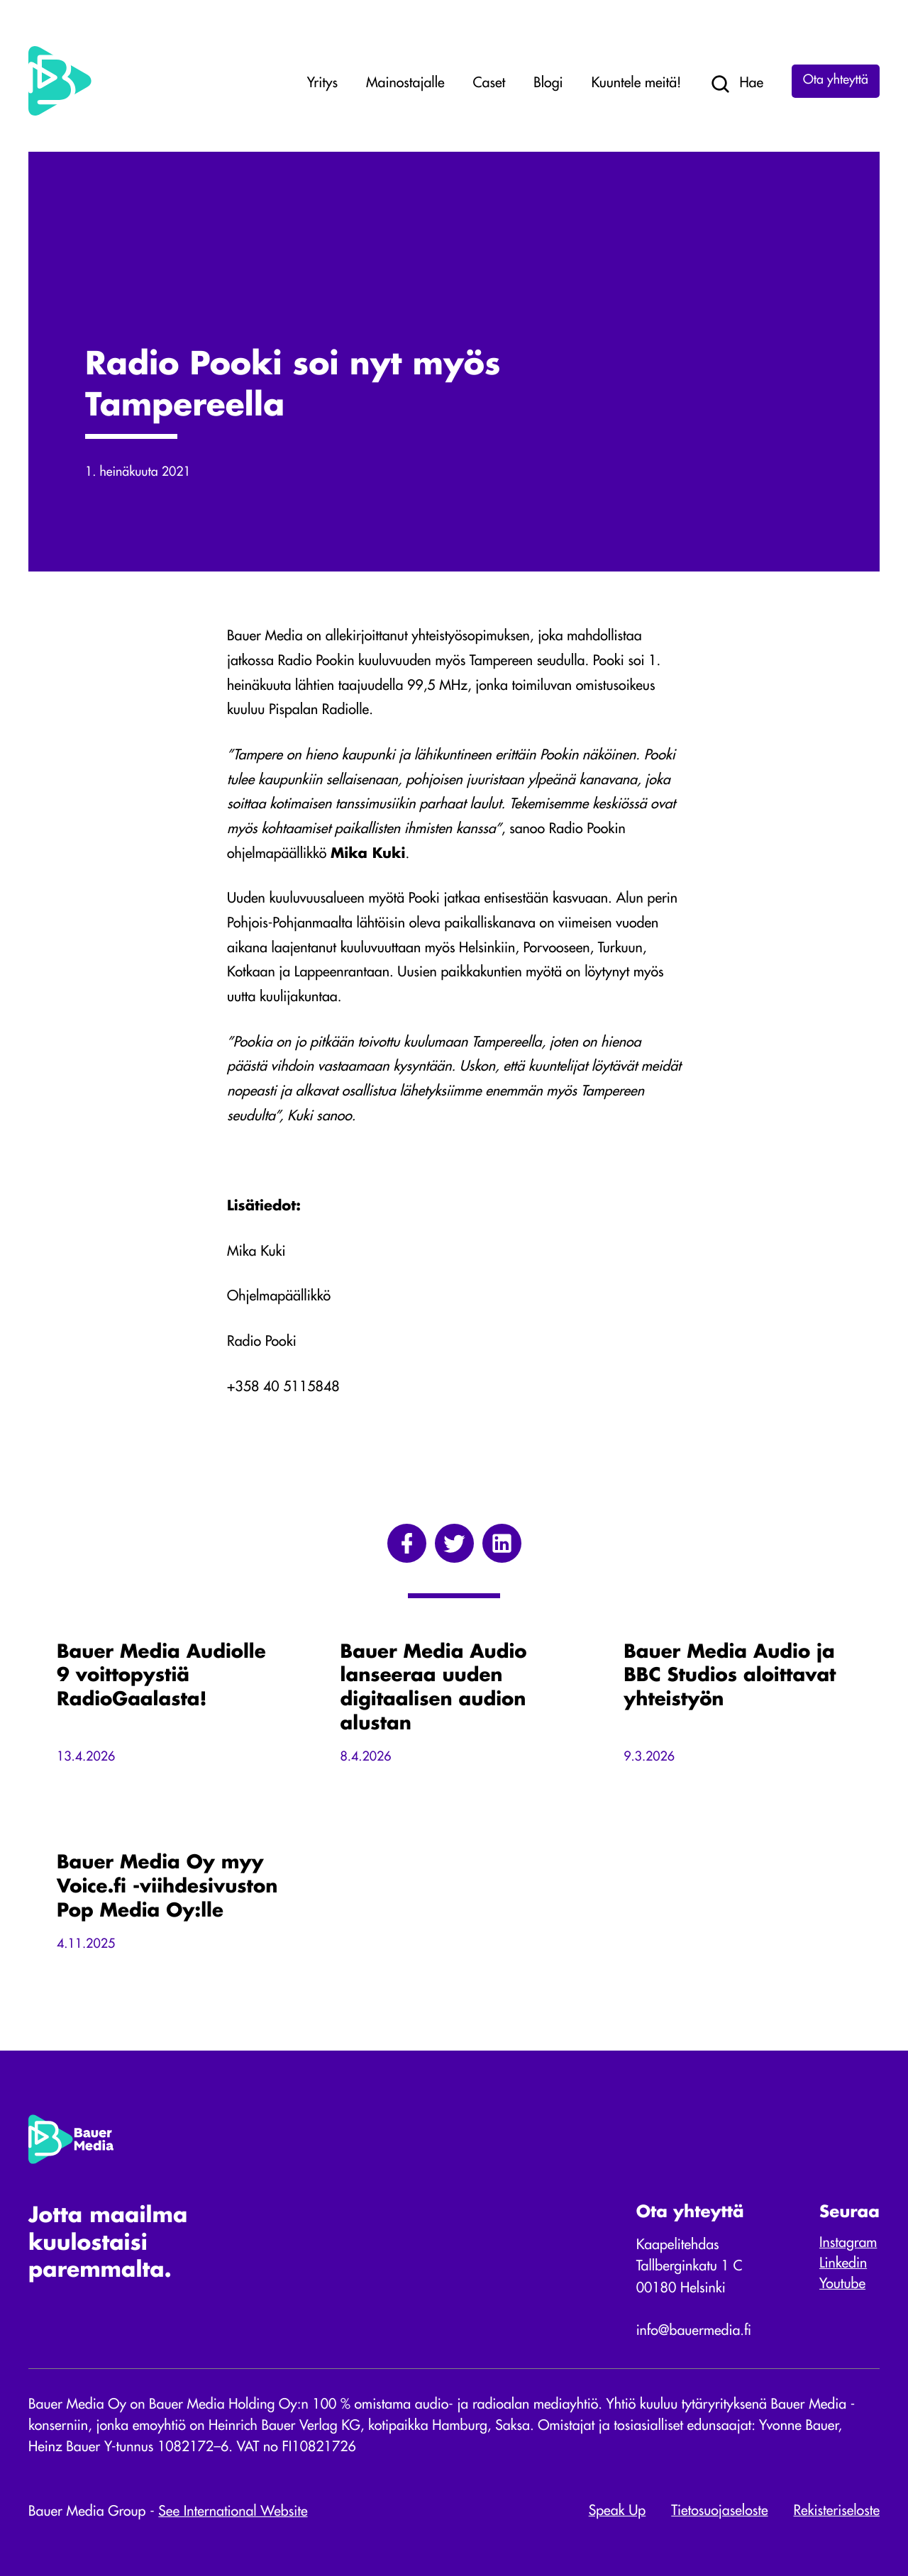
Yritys (322, 84)
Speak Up (617, 2511)
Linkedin (843, 2264)
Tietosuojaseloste (719, 2511)
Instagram (848, 2243)
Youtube (842, 2284)
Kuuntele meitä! (637, 84)
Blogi (548, 84)
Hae (736, 84)
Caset (489, 84)
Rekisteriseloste (837, 2511)
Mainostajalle (405, 84)
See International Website (232, 2512)
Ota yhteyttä (835, 80)
